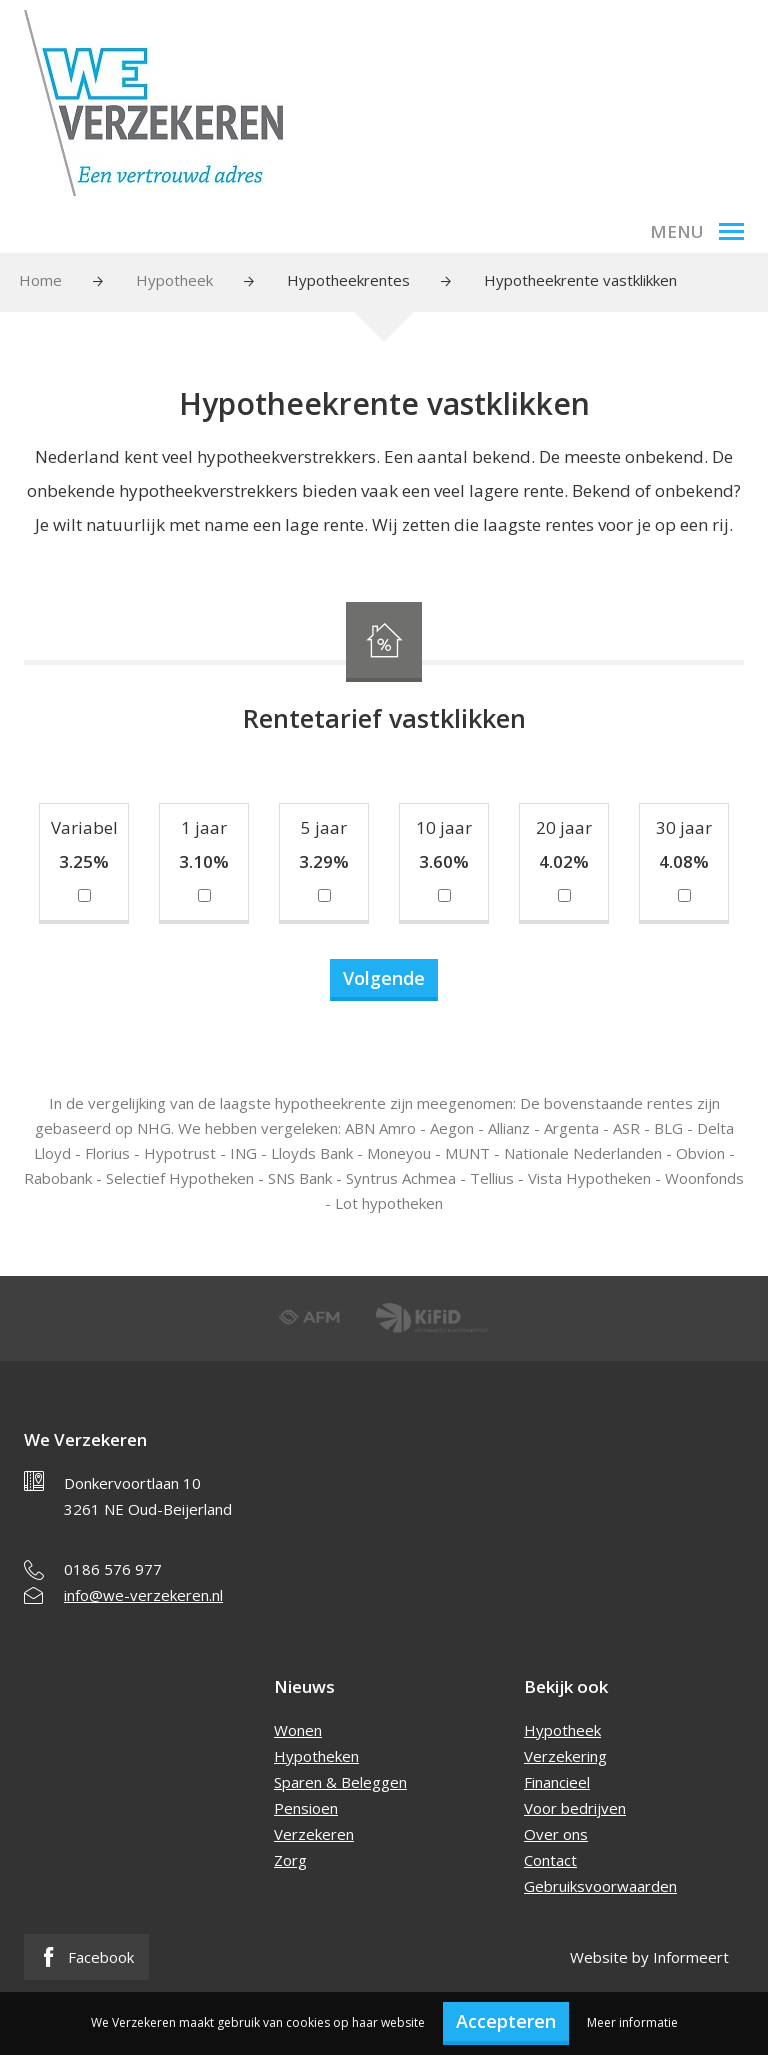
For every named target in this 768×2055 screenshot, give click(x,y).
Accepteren (506, 2021)
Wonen (298, 1730)
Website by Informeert (649, 1957)
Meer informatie (632, 2022)
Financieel (557, 1782)
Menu (697, 231)
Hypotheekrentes (348, 280)
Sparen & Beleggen (340, 1782)
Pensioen (306, 1808)
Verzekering (565, 1756)
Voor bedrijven (575, 1808)
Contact (550, 1860)
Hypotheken (316, 1756)
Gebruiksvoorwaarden (600, 1886)
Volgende (384, 978)
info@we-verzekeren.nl (143, 1595)
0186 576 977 (113, 1569)
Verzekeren (314, 1834)
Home (40, 280)
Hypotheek (174, 280)
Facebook (86, 1957)
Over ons (556, 1834)
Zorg (290, 1860)
